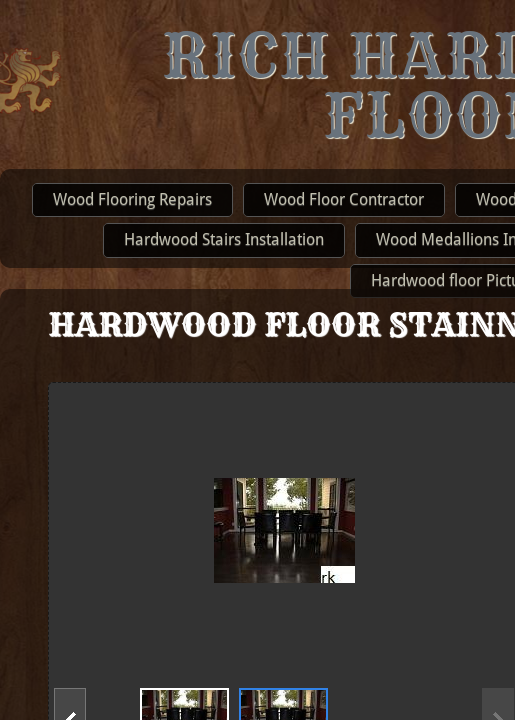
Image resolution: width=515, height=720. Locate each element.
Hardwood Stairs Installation (224, 239)
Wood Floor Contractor (344, 199)
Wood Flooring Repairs (132, 199)
